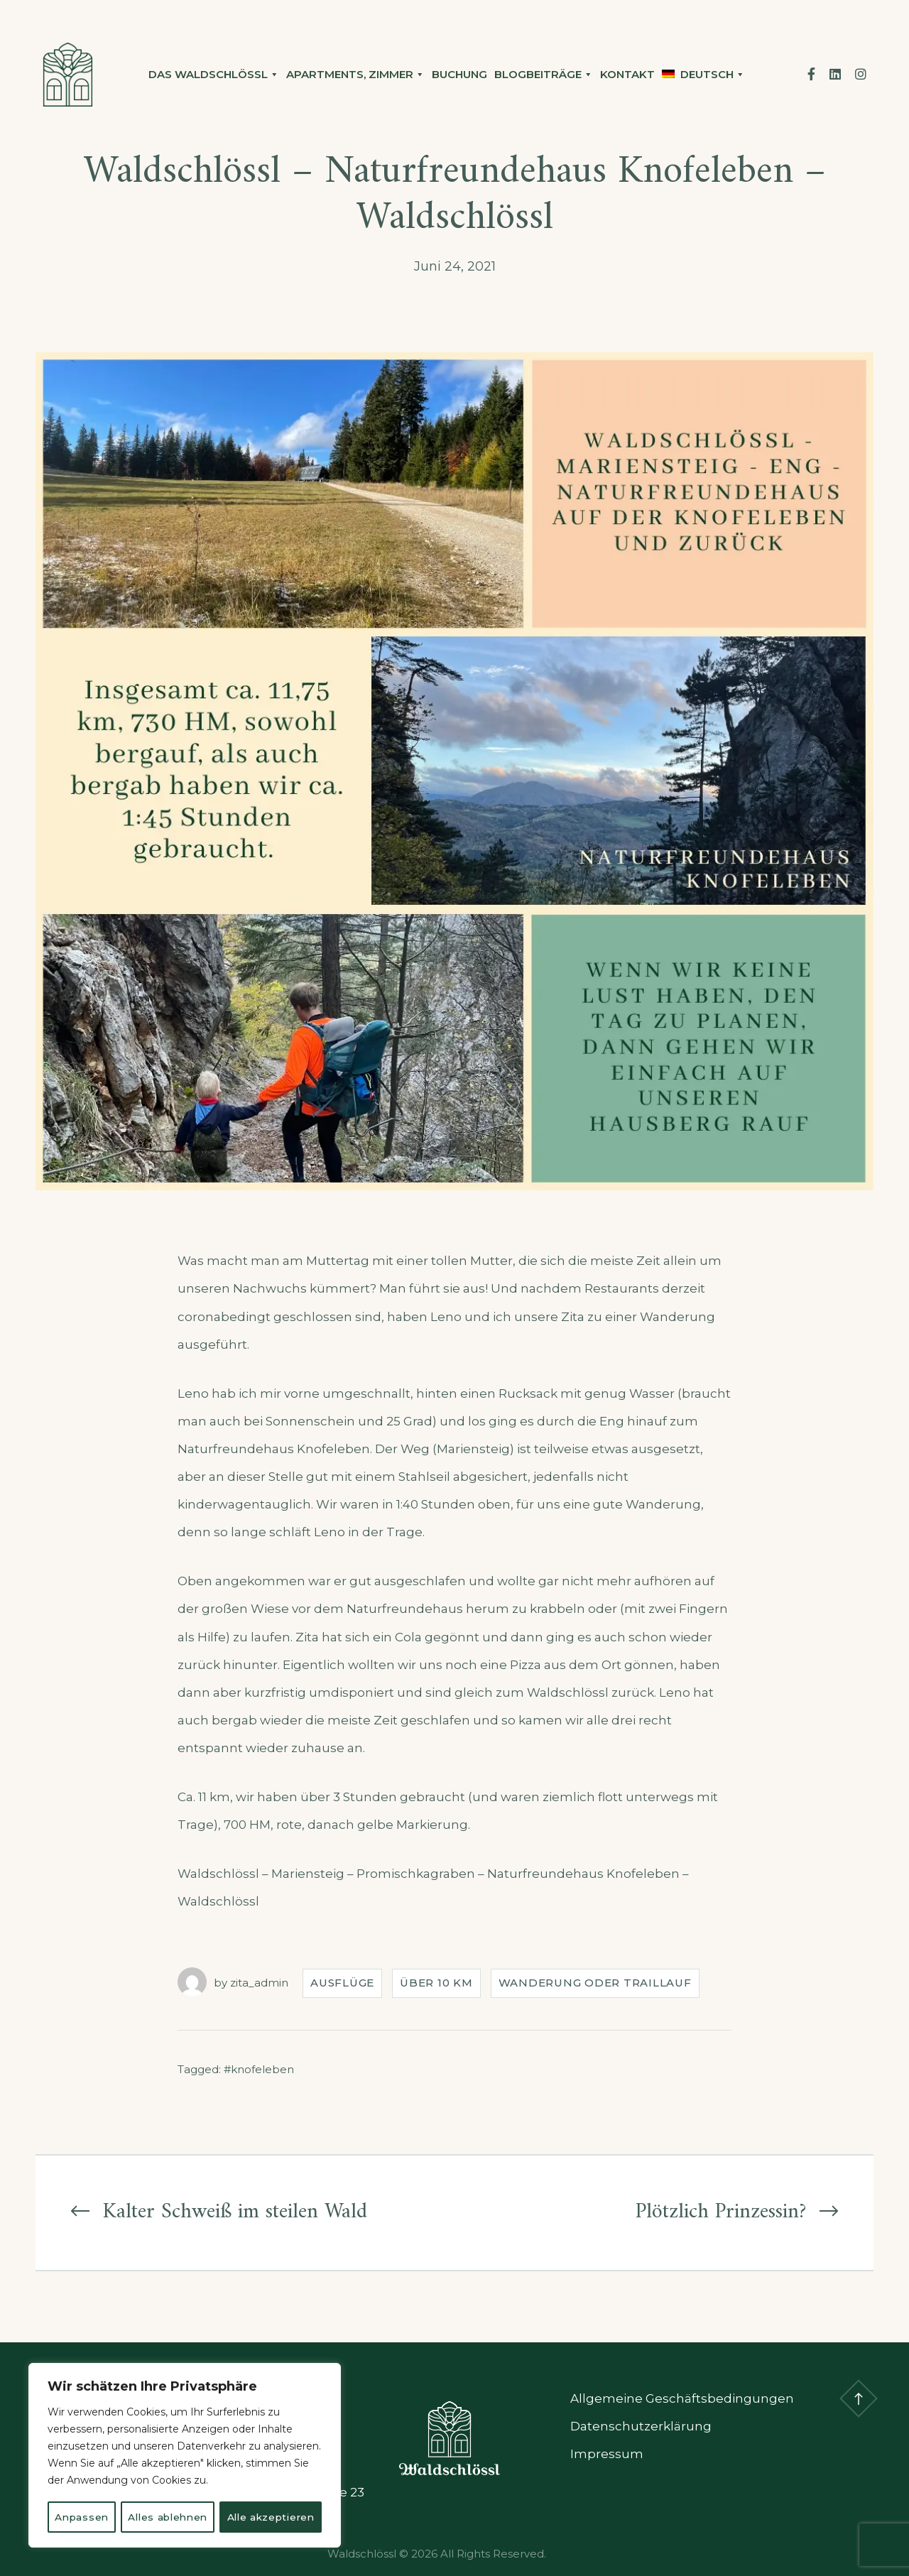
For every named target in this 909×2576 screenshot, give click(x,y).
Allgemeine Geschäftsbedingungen (682, 2398)
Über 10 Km (436, 1982)
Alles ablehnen (243, 2485)
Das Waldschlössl (213, 74)
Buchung (459, 74)
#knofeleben (259, 2069)
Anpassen (106, 2485)
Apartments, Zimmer (355, 74)
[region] (184, 2440)
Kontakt (627, 74)
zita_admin (259, 1982)
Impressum (606, 2454)
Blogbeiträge (543, 74)
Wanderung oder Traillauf (595, 1982)
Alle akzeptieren (184, 2517)
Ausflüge (342, 1982)
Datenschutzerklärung (641, 2426)
